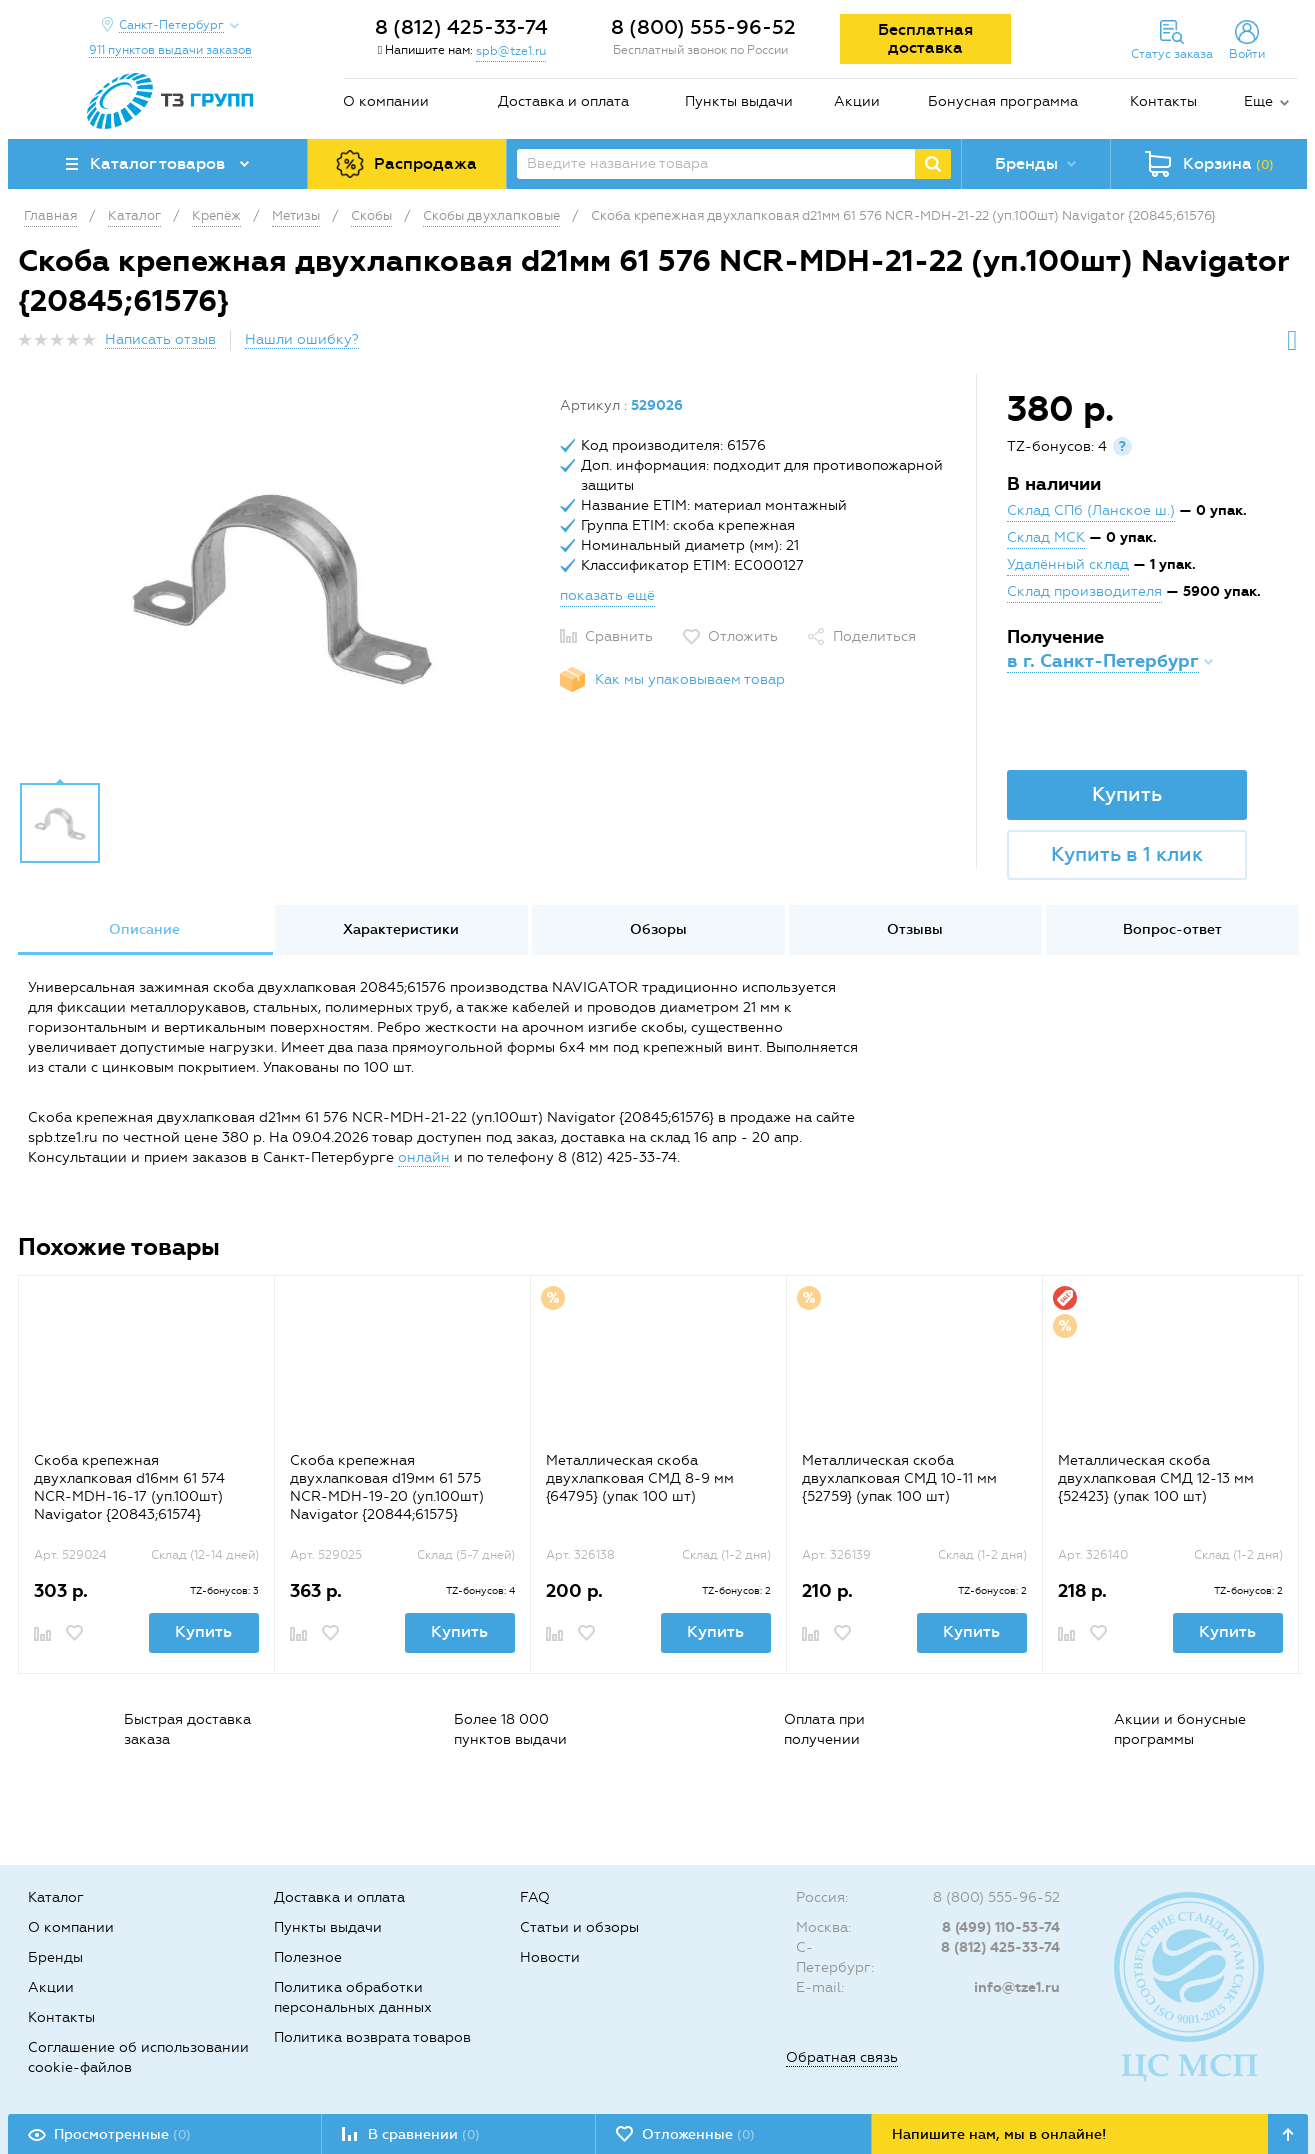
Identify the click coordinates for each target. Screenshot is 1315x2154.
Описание (144, 929)
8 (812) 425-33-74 (461, 27)
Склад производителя (1084, 591)
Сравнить (619, 636)
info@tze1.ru (1017, 1987)
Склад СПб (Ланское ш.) (1091, 510)
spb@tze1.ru (511, 51)
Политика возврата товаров (372, 2037)
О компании (386, 101)
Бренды (55, 1957)
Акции (857, 101)
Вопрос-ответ (1172, 929)
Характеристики (401, 929)
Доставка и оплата (563, 101)
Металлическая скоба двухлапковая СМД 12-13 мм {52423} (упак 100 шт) (1156, 1478)
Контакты (1163, 101)
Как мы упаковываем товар (690, 679)
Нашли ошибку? (302, 339)
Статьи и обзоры (579, 1927)
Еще (1258, 101)
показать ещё (607, 595)
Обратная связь (842, 2057)
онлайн (424, 1157)
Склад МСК (1046, 537)
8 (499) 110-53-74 (1001, 1927)
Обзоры (658, 929)
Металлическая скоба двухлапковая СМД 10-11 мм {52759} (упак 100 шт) (899, 1478)
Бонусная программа (1003, 101)
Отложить (743, 636)
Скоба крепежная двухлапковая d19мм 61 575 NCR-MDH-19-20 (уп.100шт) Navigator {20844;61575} (387, 1487)
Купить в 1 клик (1127, 854)
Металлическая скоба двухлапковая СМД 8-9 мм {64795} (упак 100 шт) (640, 1478)
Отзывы (915, 929)
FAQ (535, 1897)
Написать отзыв (160, 339)
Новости (550, 1957)
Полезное (308, 1957)
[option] (282, 583)
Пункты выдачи (739, 101)
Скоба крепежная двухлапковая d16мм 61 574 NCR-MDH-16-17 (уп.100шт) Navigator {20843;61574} (129, 1487)
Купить (1127, 794)
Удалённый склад (1068, 564)
